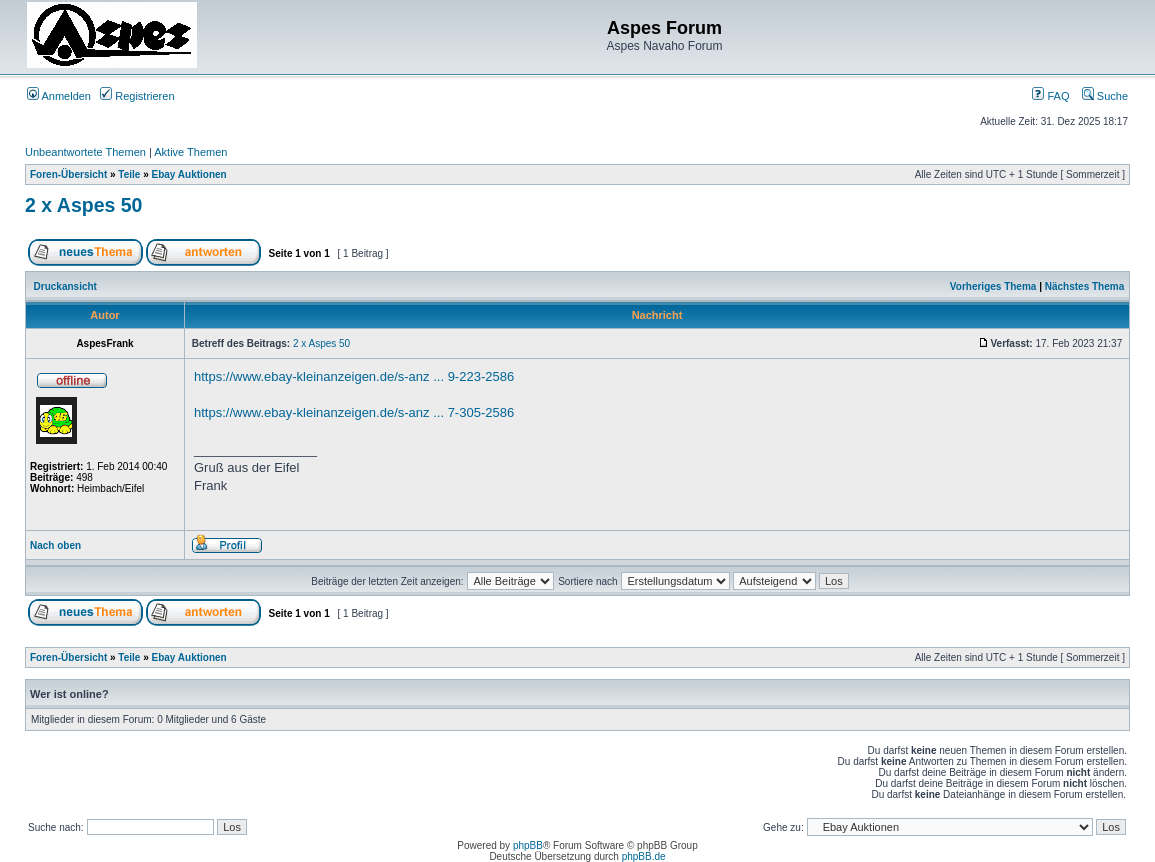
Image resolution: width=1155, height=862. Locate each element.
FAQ (1050, 96)
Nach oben (55, 545)
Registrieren (137, 96)
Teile (129, 174)
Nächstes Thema (1084, 286)
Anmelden (59, 96)
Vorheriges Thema (993, 286)
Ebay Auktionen (189, 174)
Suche (1105, 96)
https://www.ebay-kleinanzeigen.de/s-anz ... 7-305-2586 (354, 412)
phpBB (528, 845)
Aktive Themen (190, 152)
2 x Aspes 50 (83, 205)
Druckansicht (65, 286)
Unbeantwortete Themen (85, 152)
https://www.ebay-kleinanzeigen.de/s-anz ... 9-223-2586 (354, 376)
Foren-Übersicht (68, 174)
